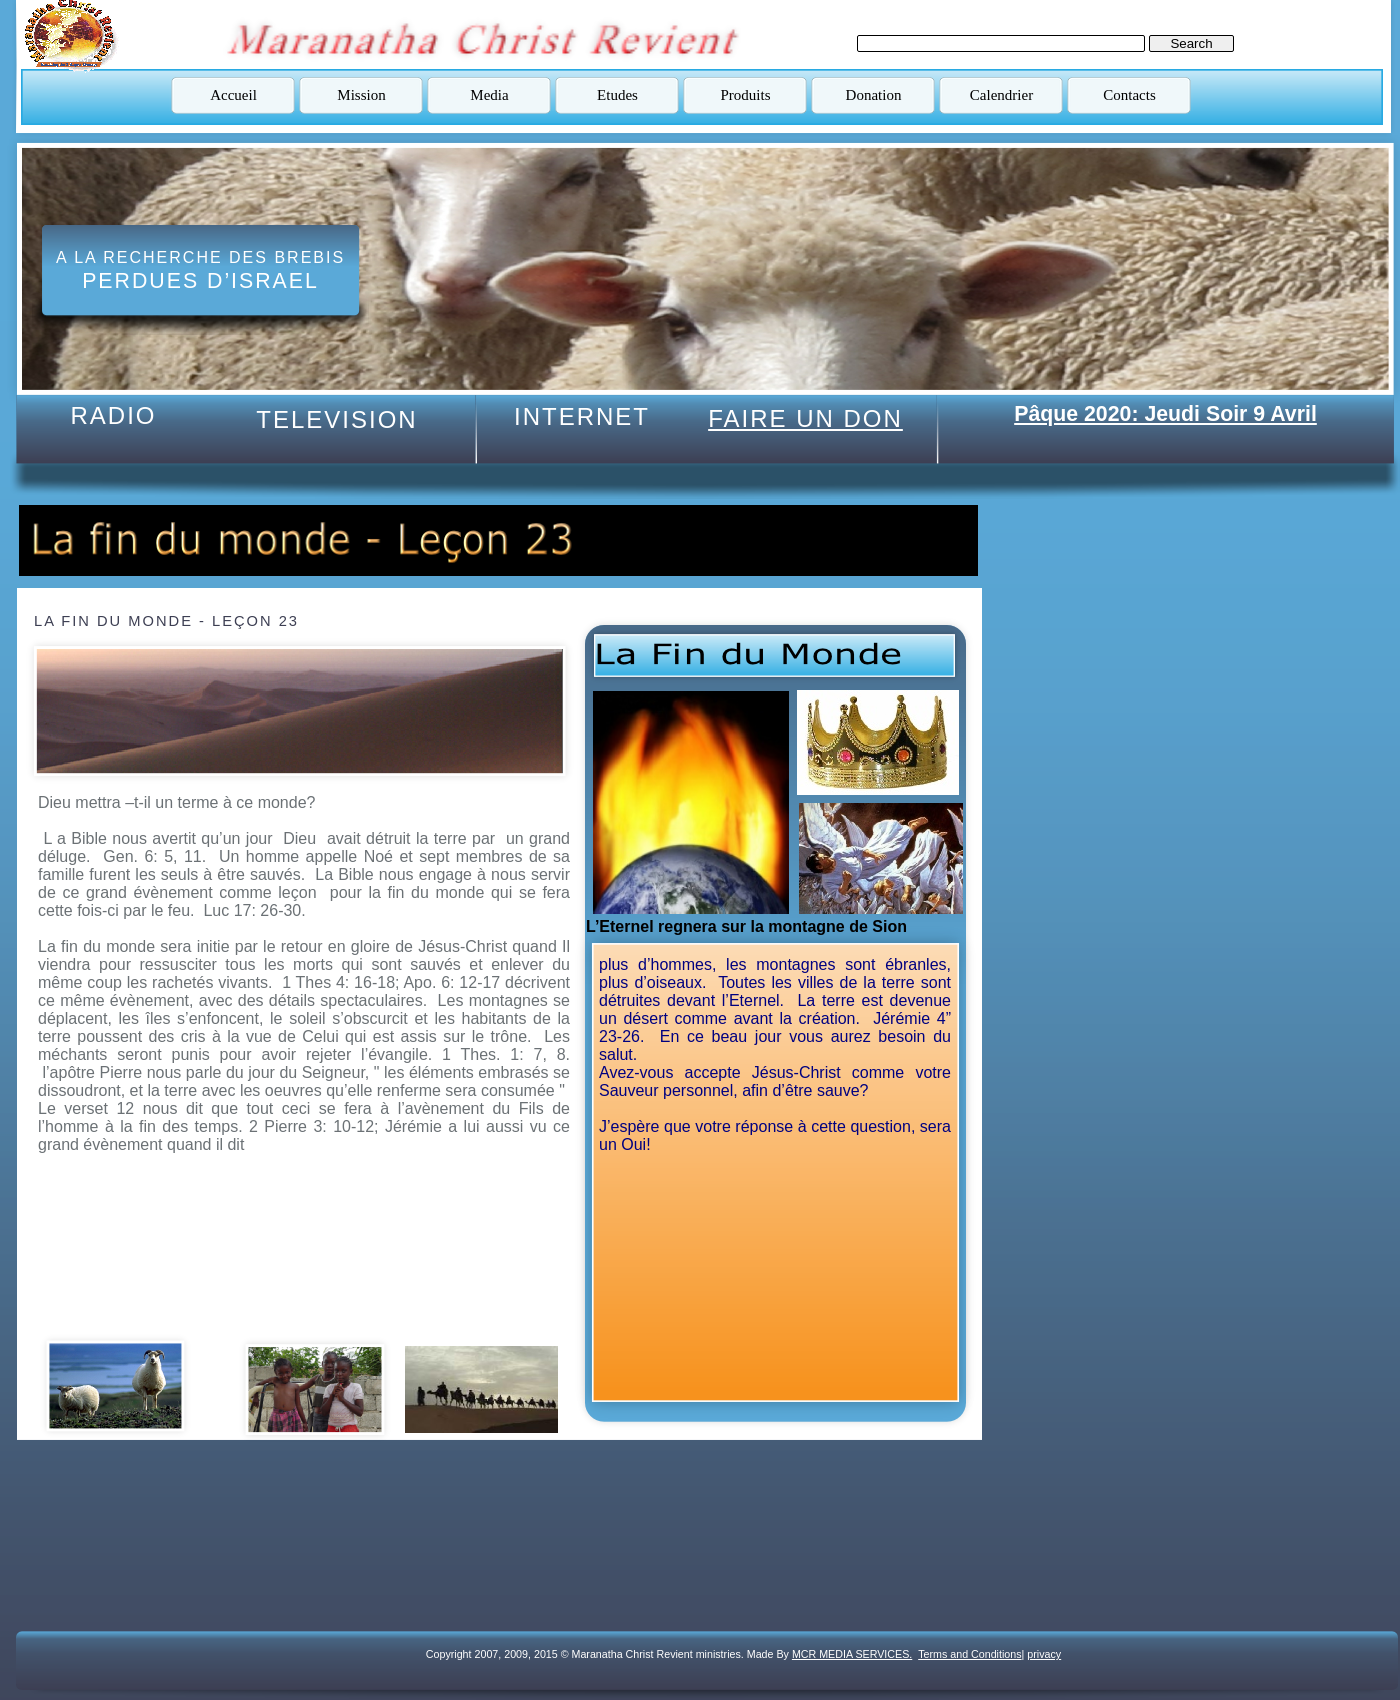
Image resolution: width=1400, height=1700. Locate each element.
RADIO (113, 415)
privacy (1044, 1654)
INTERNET (582, 416)
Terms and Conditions (969, 1654)
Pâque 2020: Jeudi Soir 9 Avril (1165, 414)
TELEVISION (336, 419)
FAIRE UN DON (805, 418)
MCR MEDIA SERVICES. (852, 1654)
